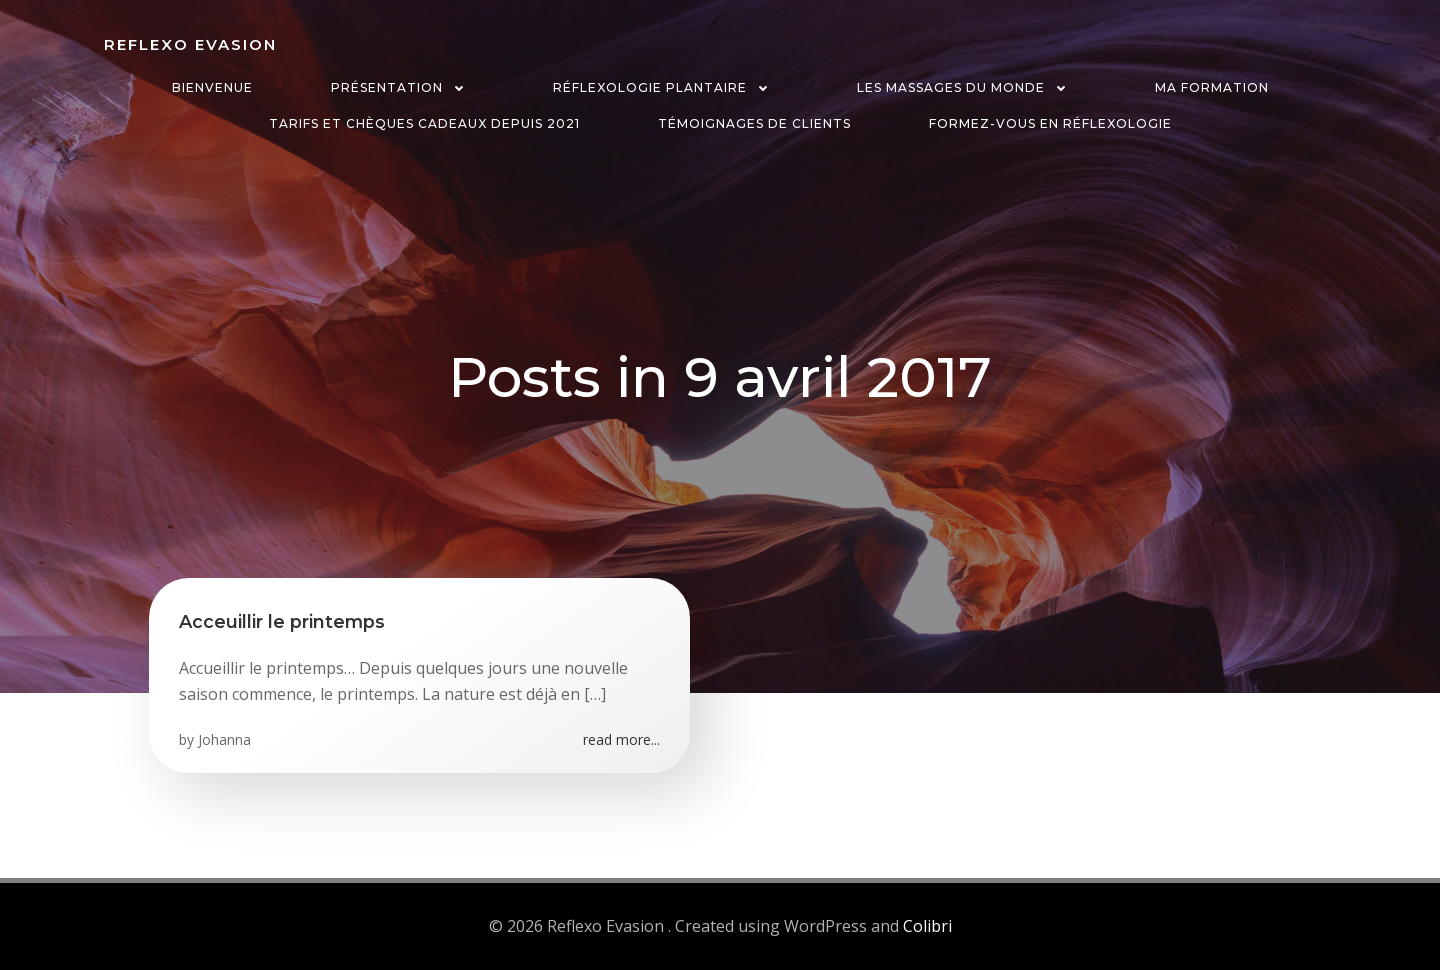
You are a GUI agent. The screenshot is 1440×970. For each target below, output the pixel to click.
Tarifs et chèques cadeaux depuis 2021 (424, 123)
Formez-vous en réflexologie (1050, 123)
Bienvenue (212, 87)
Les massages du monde (967, 87)
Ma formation (1212, 87)
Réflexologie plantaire (666, 87)
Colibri (927, 926)
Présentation (403, 87)
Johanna (224, 739)
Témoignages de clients (754, 123)
